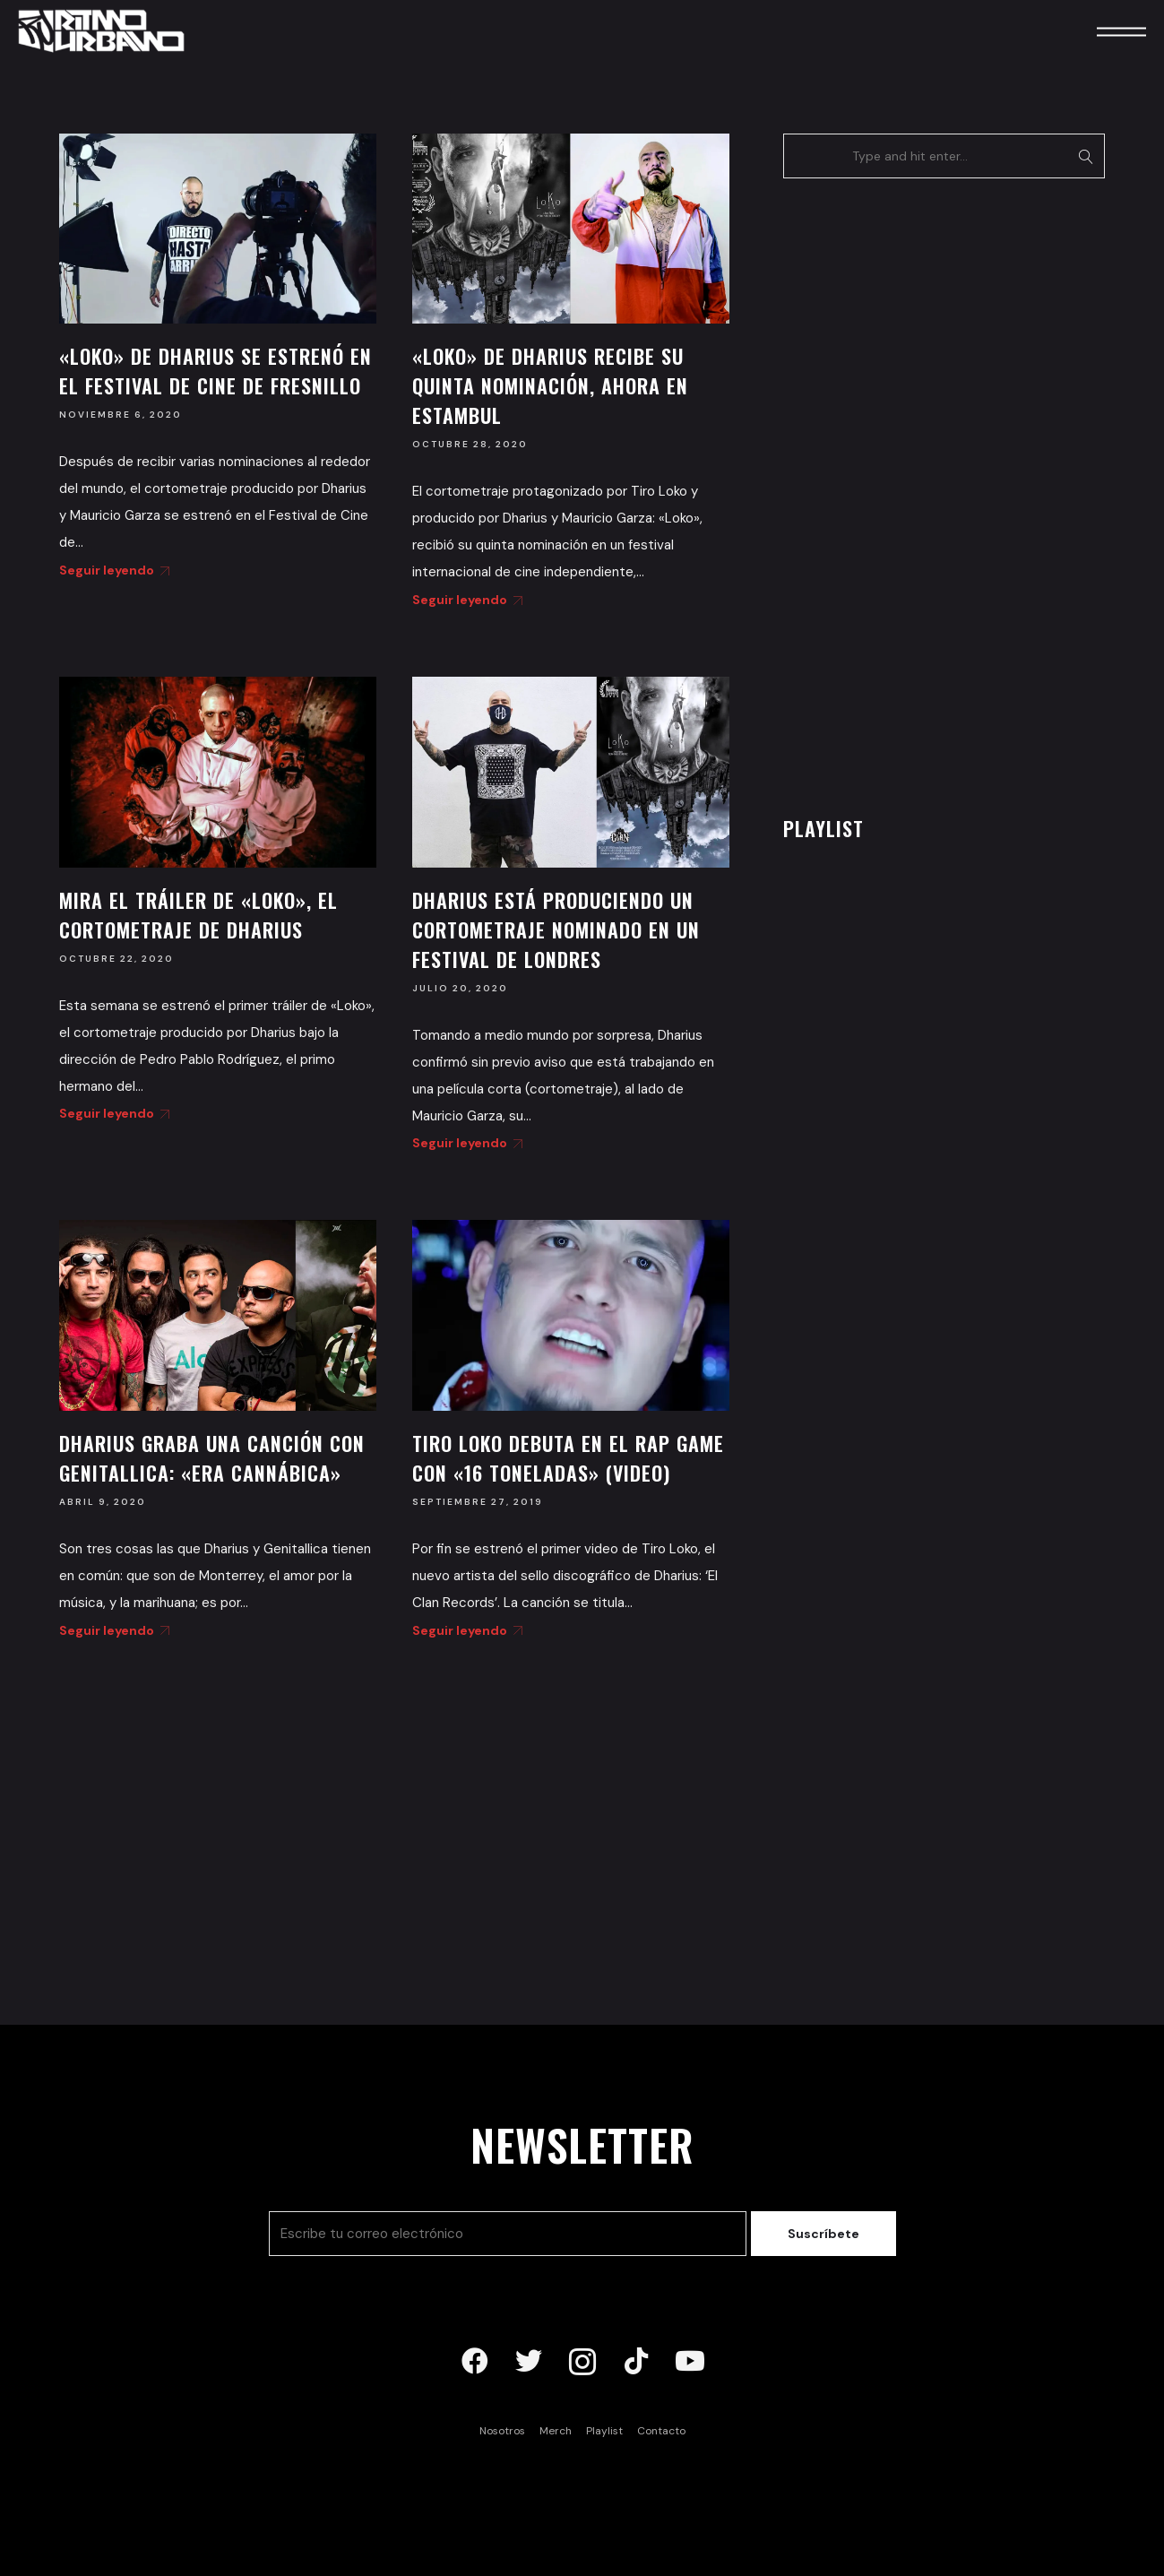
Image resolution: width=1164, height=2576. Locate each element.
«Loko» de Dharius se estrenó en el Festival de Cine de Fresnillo (215, 370)
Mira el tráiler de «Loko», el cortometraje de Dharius (198, 915)
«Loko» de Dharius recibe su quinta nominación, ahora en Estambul (550, 385)
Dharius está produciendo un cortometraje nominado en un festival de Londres (556, 929)
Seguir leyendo (111, 570)
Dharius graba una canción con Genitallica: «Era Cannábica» (212, 1458)
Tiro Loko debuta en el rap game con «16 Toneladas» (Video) (568, 1458)
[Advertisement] (917, 492)
